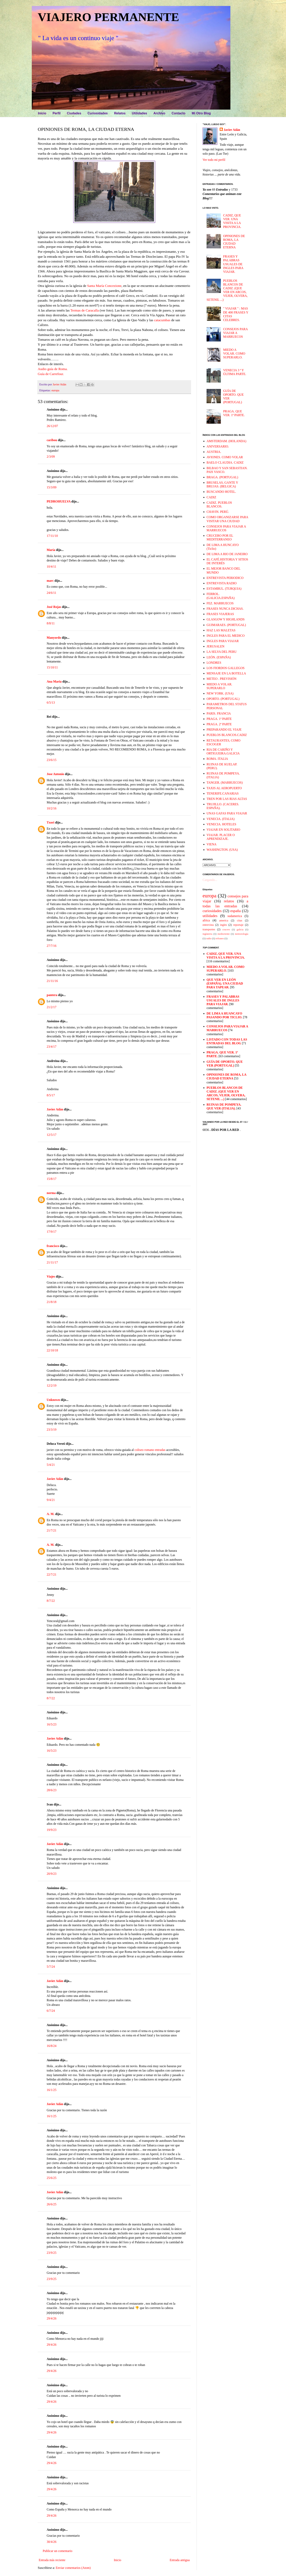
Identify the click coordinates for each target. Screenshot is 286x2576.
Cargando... (210, 879)
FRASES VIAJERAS (220, 614)
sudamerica (234, 916)
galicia (240, 929)
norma (51, 1193)
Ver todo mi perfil (214, 159)
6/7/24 (51, 2010)
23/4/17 (51, 1046)
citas (239, 920)
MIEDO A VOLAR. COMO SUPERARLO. (234, 353)
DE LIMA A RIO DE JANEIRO (227, 554)
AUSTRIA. (214, 451)
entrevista (208, 924)
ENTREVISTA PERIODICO (225, 578)
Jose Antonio (55, 774)
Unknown (53, 1399)
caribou (52, 440)
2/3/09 (51, 456)
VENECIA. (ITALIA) (221, 819)
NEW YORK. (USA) (220, 693)
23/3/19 (51, 1429)
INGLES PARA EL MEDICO (225, 635)
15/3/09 (51, 487)
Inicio (117, 2560)
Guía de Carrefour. (51, 374)
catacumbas (162, 320)
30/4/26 (51, 2541)
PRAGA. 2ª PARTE (219, 724)
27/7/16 (51, 945)
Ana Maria (54, 681)
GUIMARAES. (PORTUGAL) (226, 625)
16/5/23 (51, 1724)
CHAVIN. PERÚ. (218, 511)
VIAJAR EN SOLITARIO (223, 829)
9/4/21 (51, 1500)
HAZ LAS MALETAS (221, 630)
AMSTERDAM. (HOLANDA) (226, 441)
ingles (223, 924)
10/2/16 (51, 808)
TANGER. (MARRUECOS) (225, 782)
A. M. (50, 1514)
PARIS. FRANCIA (219, 713)
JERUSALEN (215, 646)
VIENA (211, 844)
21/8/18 (51, 1302)
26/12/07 (52, 426)
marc (50, 580)
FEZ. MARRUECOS (220, 603)
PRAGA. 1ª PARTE (219, 718)
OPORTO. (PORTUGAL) (223, 698)
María (51, 550)
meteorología (241, 934)
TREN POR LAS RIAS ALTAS (227, 798)
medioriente (223, 934)
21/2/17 (51, 1007)
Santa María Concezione (104, 286)
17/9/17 (51, 1231)
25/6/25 (51, 2178)
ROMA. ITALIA (217, 758)
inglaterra (207, 934)
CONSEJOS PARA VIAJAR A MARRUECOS (235, 332)
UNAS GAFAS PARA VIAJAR (227, 813)
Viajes (51, 1276)
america (223, 920)
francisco (53, 1246)
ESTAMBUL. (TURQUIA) (224, 588)
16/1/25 (51, 2090)
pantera (52, 995)
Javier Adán (55, 1109)
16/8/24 (51, 2045)
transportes (209, 929)
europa (55, 390)
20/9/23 (51, 1873)
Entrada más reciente (52, 2560)
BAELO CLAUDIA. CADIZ (225, 462)
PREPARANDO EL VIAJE (224, 729)
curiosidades (212, 911)
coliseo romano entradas (150, 1449)
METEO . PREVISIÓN (222, 678)
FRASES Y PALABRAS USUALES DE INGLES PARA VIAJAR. (233, 264)
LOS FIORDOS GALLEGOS (225, 668)
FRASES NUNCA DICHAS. (225, 608)
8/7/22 (51, 1600)
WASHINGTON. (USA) (222, 849)
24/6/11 (51, 592)
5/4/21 (51, 1464)
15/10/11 (52, 667)
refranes (220, 938)
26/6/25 (51, 2204)
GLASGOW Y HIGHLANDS (225, 619)
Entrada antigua (180, 2560)
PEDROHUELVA (59, 501)
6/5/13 (51, 702)
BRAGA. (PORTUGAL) (222, 477)
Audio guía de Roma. (53, 369)
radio (208, 938)
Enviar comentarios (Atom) (73, 2567)
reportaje (238, 924)
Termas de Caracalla (85, 310)
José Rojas (54, 607)
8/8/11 (51, 623)
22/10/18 (52, 1350)
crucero (226, 929)
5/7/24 (51, 1966)
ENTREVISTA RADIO (222, 583)
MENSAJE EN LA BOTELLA (226, 673)
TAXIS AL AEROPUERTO (224, 788)
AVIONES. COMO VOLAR (225, 457)
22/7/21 (51, 1574)
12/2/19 (51, 1385)
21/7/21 (51, 1530)
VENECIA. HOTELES (221, 824)
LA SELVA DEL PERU (222, 651)
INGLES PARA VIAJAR (223, 641)
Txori (50, 822)
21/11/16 (52, 981)
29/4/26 (51, 2318)
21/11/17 (52, 1262)
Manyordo (54, 637)
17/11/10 (52, 535)
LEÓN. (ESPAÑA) (219, 657)
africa (206, 920)
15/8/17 (51, 1178)
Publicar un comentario (57, 2551)
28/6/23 (51, 1790)
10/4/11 (51, 566)
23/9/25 (51, 2252)
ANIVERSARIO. (218, 446)
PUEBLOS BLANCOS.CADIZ (227, 735)
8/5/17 (51, 1095)
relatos (229, 901)
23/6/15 (51, 760)
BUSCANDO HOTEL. (221, 491)
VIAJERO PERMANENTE (108, 17)
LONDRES (214, 662)
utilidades (210, 916)
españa (235, 911)
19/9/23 (51, 1829)
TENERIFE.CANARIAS (223, 793)
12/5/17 (51, 1134)
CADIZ (211, 497)
